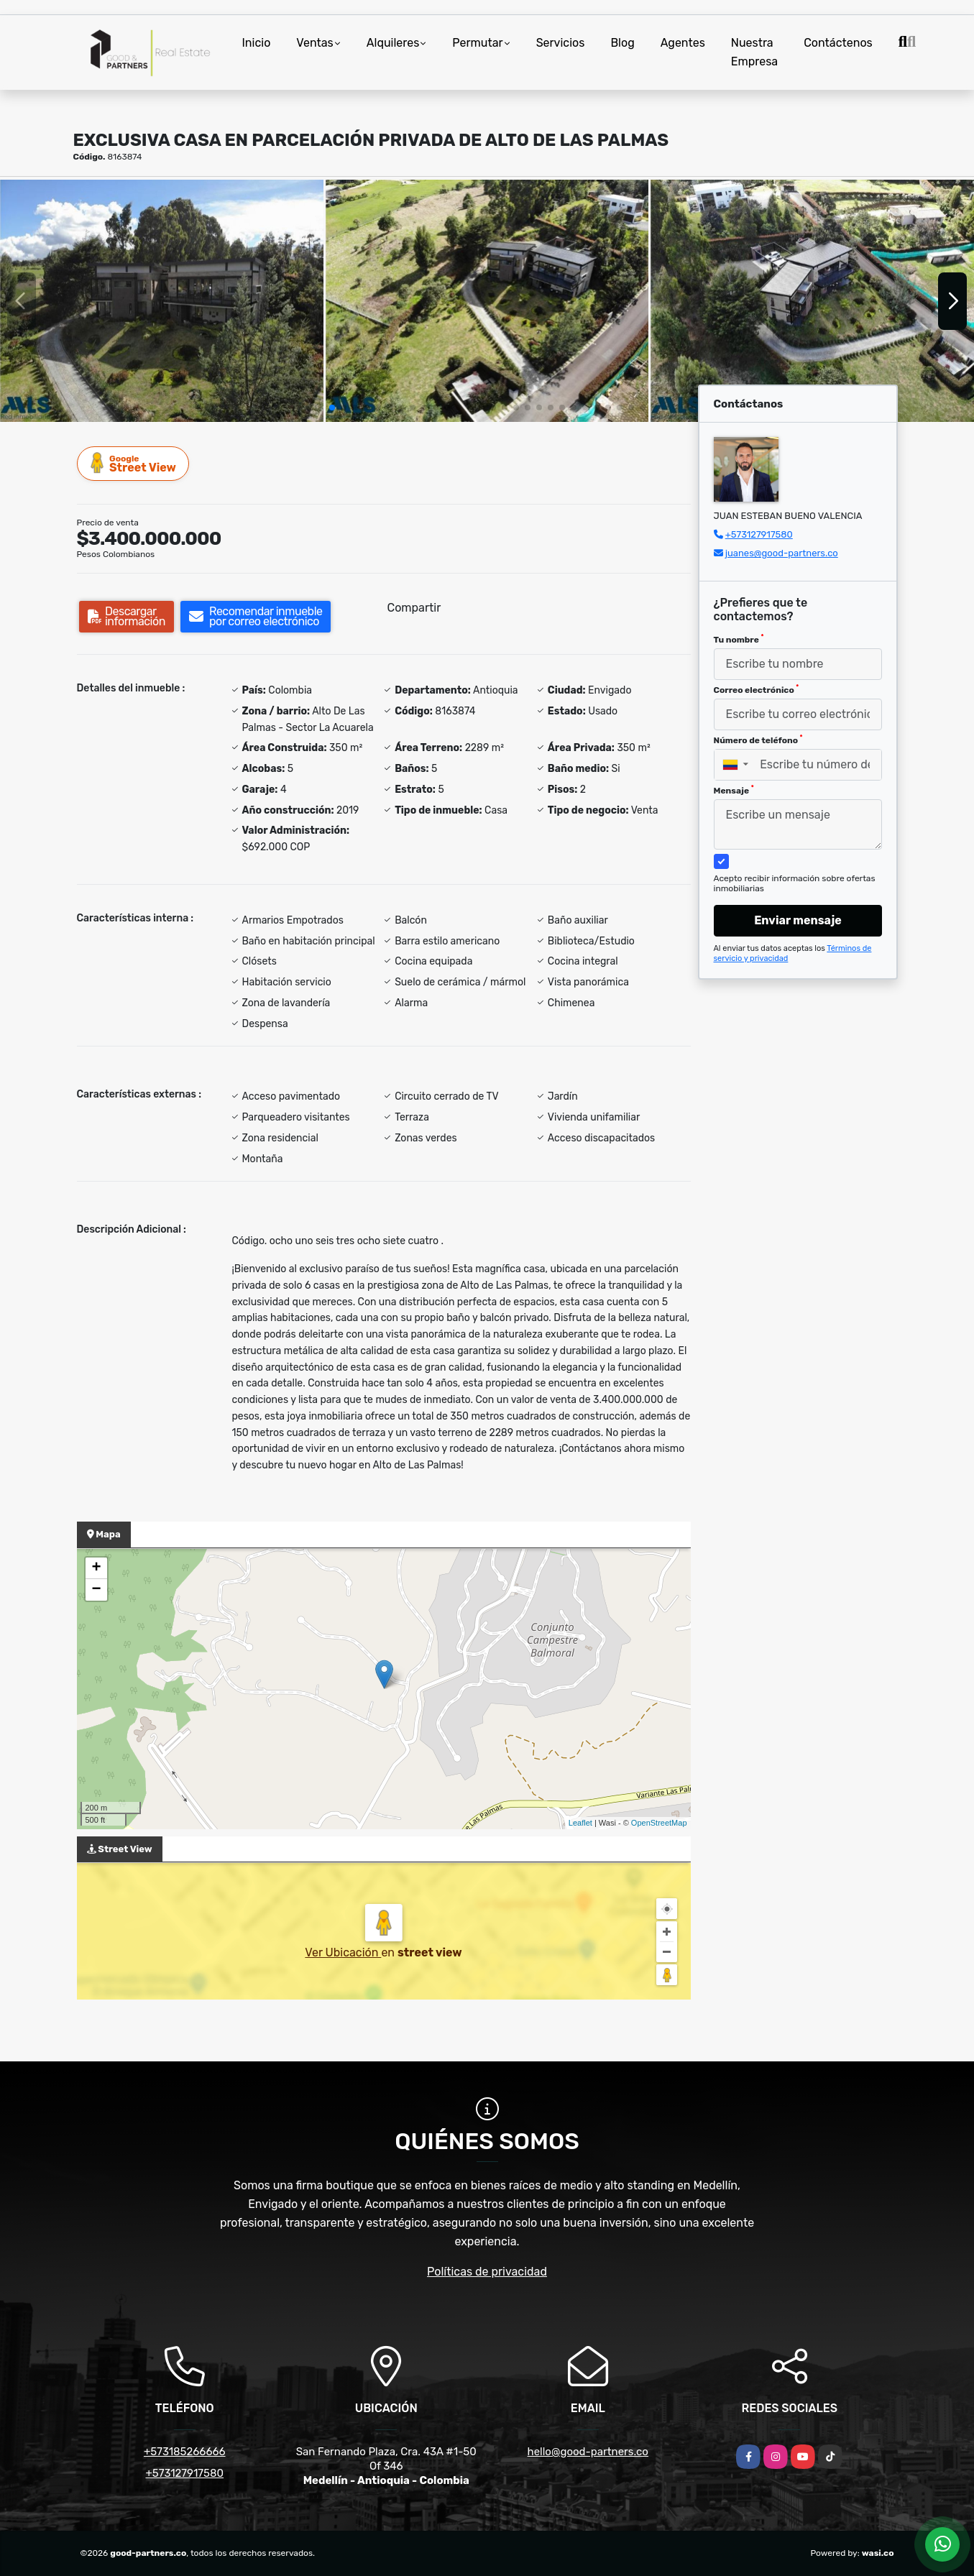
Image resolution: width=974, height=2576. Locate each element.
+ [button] (96, 1568)
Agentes (683, 43)
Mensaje (734, 790)
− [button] (96, 1590)
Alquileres (393, 43)
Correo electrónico (756, 689)
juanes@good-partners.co (781, 553)
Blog (622, 43)
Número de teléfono (758, 739)
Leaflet (580, 1822)
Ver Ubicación (343, 1952)
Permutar (477, 43)
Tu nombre (739, 639)
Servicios (560, 43)
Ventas (314, 43)
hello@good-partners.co (588, 2451)
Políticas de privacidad (487, 2271)
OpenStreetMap (659, 1822)
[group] (161, 301)
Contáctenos (838, 43)
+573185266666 (185, 2451)
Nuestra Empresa (754, 52)
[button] (332, 407)
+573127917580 (759, 534)
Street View (134, 463)
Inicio (256, 43)
